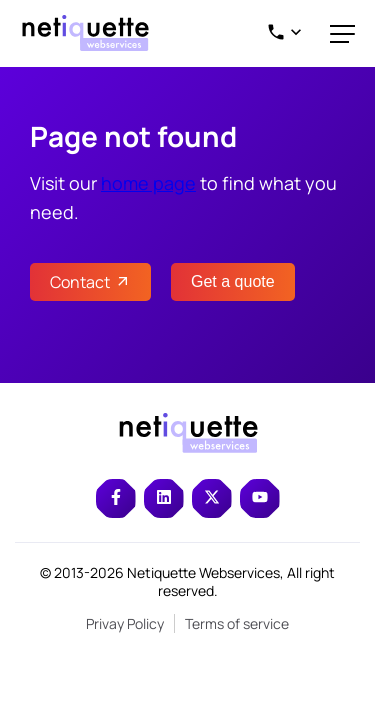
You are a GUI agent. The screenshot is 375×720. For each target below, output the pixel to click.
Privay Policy (125, 623)
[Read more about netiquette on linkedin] (164, 498)
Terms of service (237, 623)
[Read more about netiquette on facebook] (116, 498)
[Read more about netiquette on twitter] (212, 498)
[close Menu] (342, 33)
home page (148, 183)
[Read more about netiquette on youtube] (260, 498)
